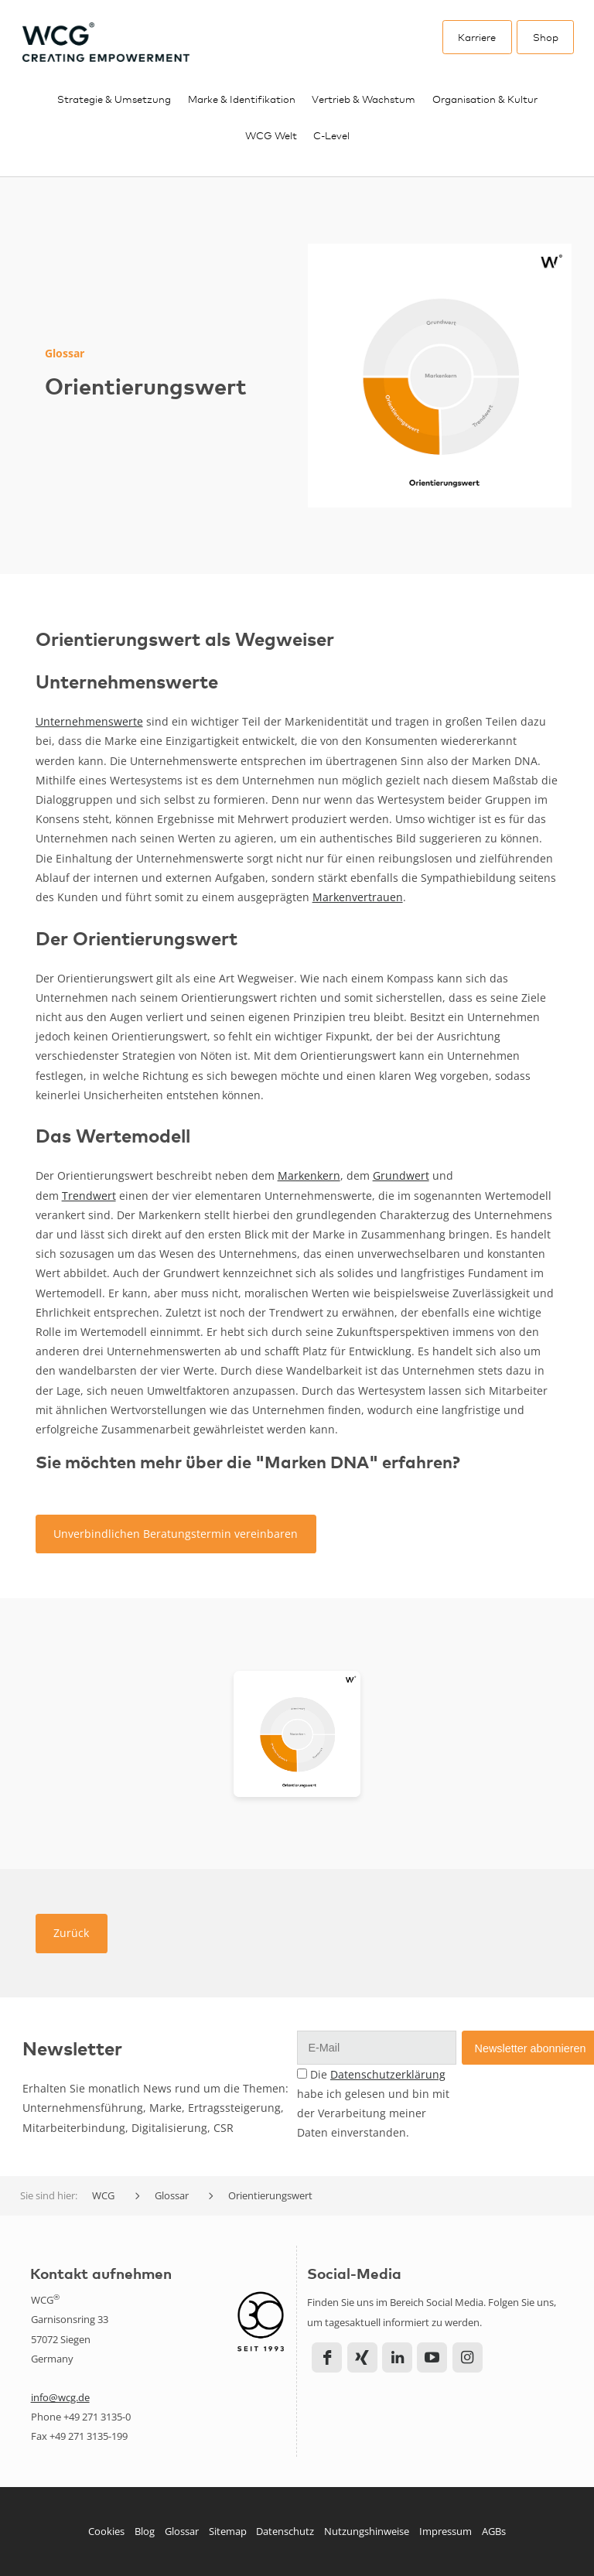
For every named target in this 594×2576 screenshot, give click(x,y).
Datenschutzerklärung (388, 2074)
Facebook (327, 2357)
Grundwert (401, 1175)
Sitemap (228, 2531)
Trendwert (89, 1195)
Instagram (467, 2357)
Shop (545, 36)
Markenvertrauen (357, 897)
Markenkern (309, 1175)
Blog (145, 2531)
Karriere (477, 36)
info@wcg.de (60, 2397)
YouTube (432, 2357)
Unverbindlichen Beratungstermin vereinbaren (175, 1533)
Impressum (445, 2531)
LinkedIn (397, 2357)
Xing (362, 2357)
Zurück (71, 1932)
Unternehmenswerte (89, 721)
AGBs (494, 2531)
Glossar (182, 2531)
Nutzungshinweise (366, 2531)
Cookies (106, 2531)
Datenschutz (285, 2531)
